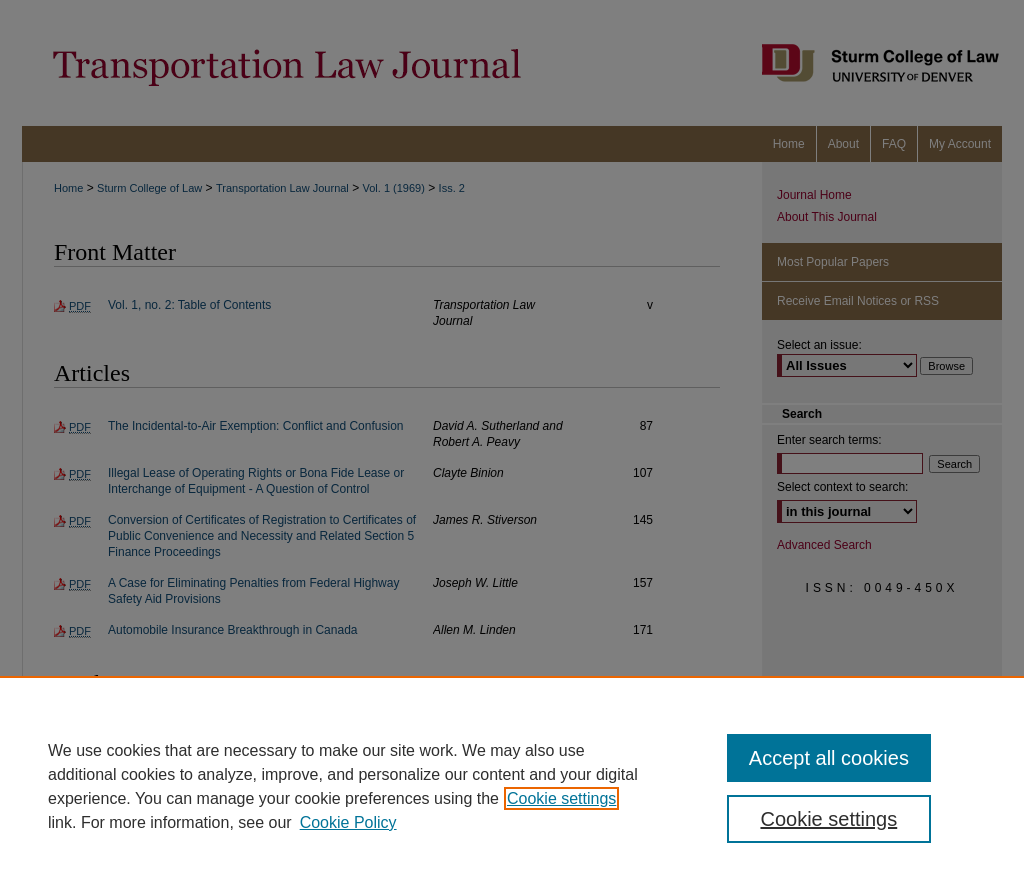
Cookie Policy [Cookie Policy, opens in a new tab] (348, 822)
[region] (512, 786)
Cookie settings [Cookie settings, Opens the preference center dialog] (828, 819)
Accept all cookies (829, 758)
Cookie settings (561, 798)
